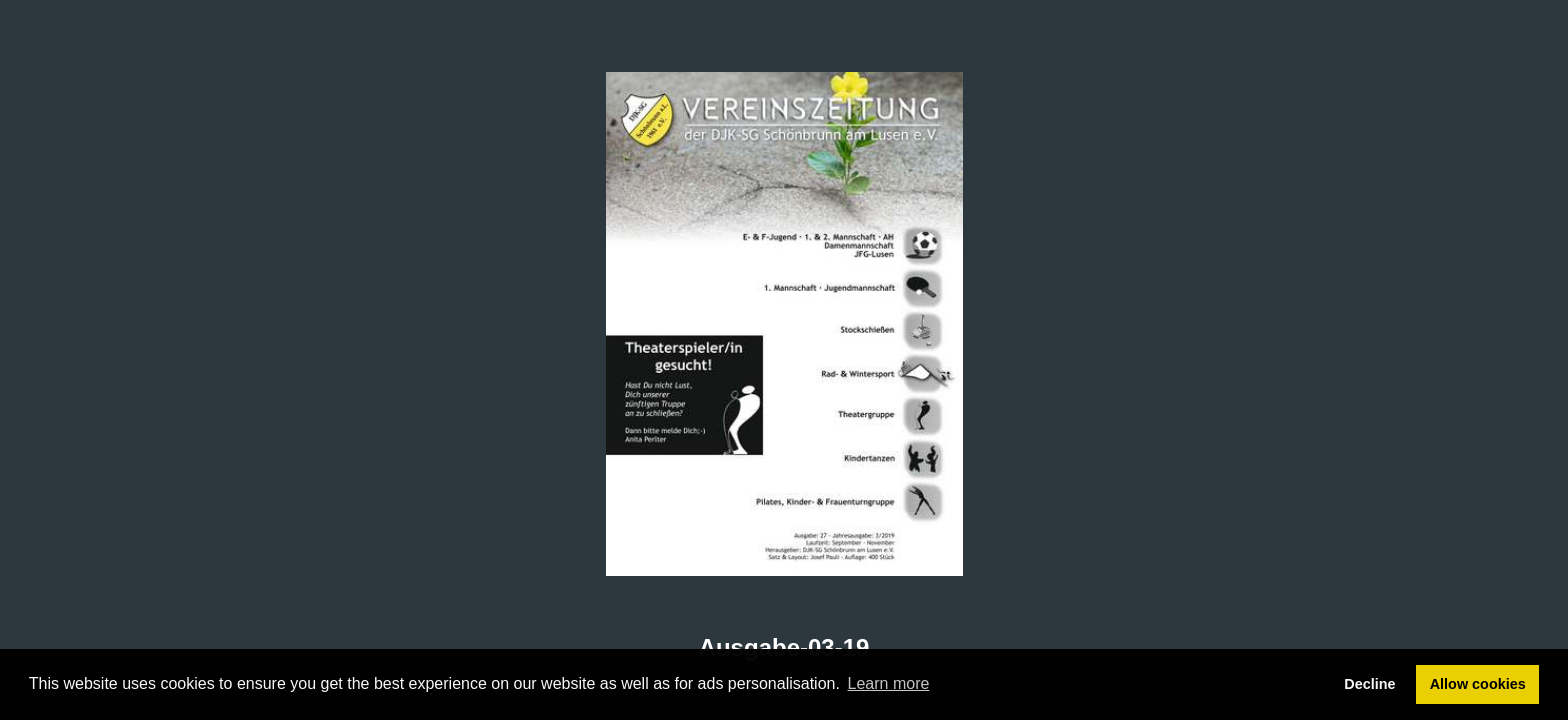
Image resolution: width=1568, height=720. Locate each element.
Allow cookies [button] (1478, 684)
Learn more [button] (889, 683)
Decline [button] (1369, 684)
